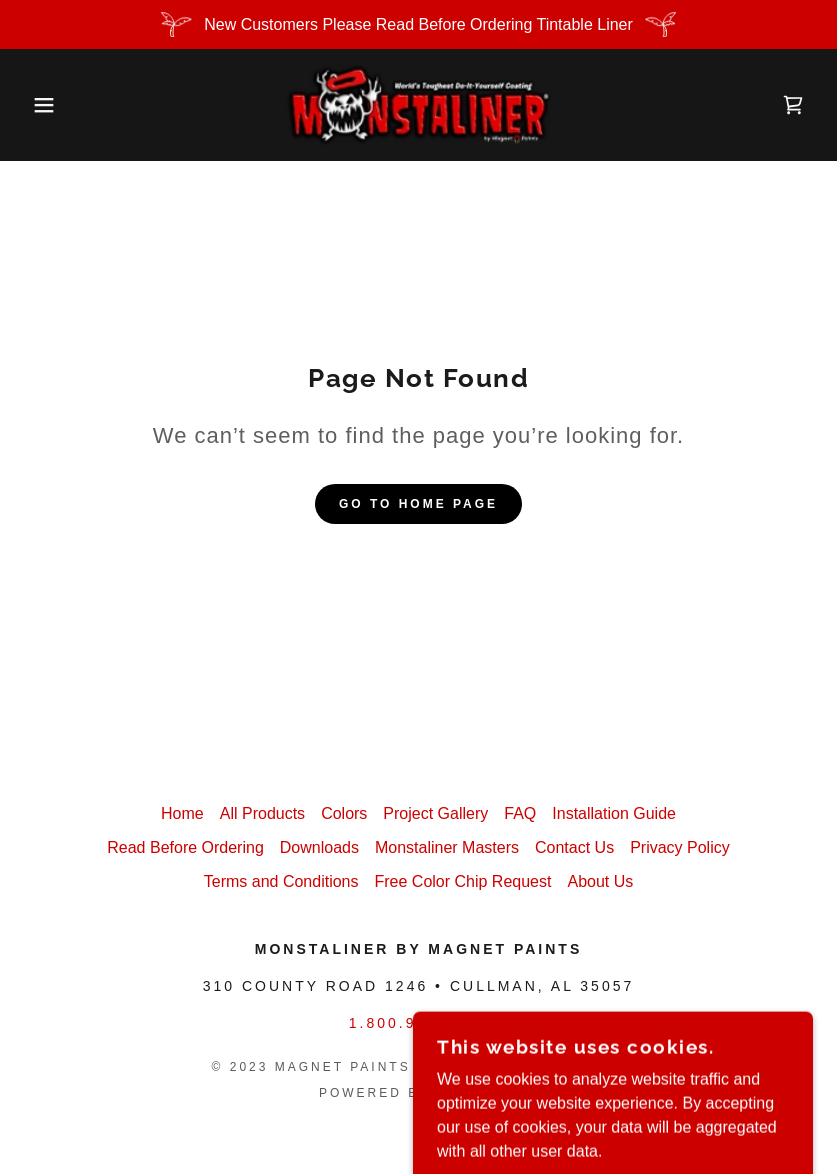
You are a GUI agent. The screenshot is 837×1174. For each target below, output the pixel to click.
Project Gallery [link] (435, 813)
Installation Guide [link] (614, 813)
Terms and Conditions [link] (281, 881)
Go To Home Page (418, 504)
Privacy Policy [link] (680, 847)
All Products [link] (262, 813)
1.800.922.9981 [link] (418, 1023)
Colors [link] (344, 813)
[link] (419, 105)
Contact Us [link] (574, 847)
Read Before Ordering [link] (185, 847)
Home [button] (182, 813)
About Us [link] (600, 881)
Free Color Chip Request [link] (462, 881)
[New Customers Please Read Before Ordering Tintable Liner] (418, 24)
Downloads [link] (319, 847)
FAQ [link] (520, 813)
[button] (42, 105)
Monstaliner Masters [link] (447, 847)
